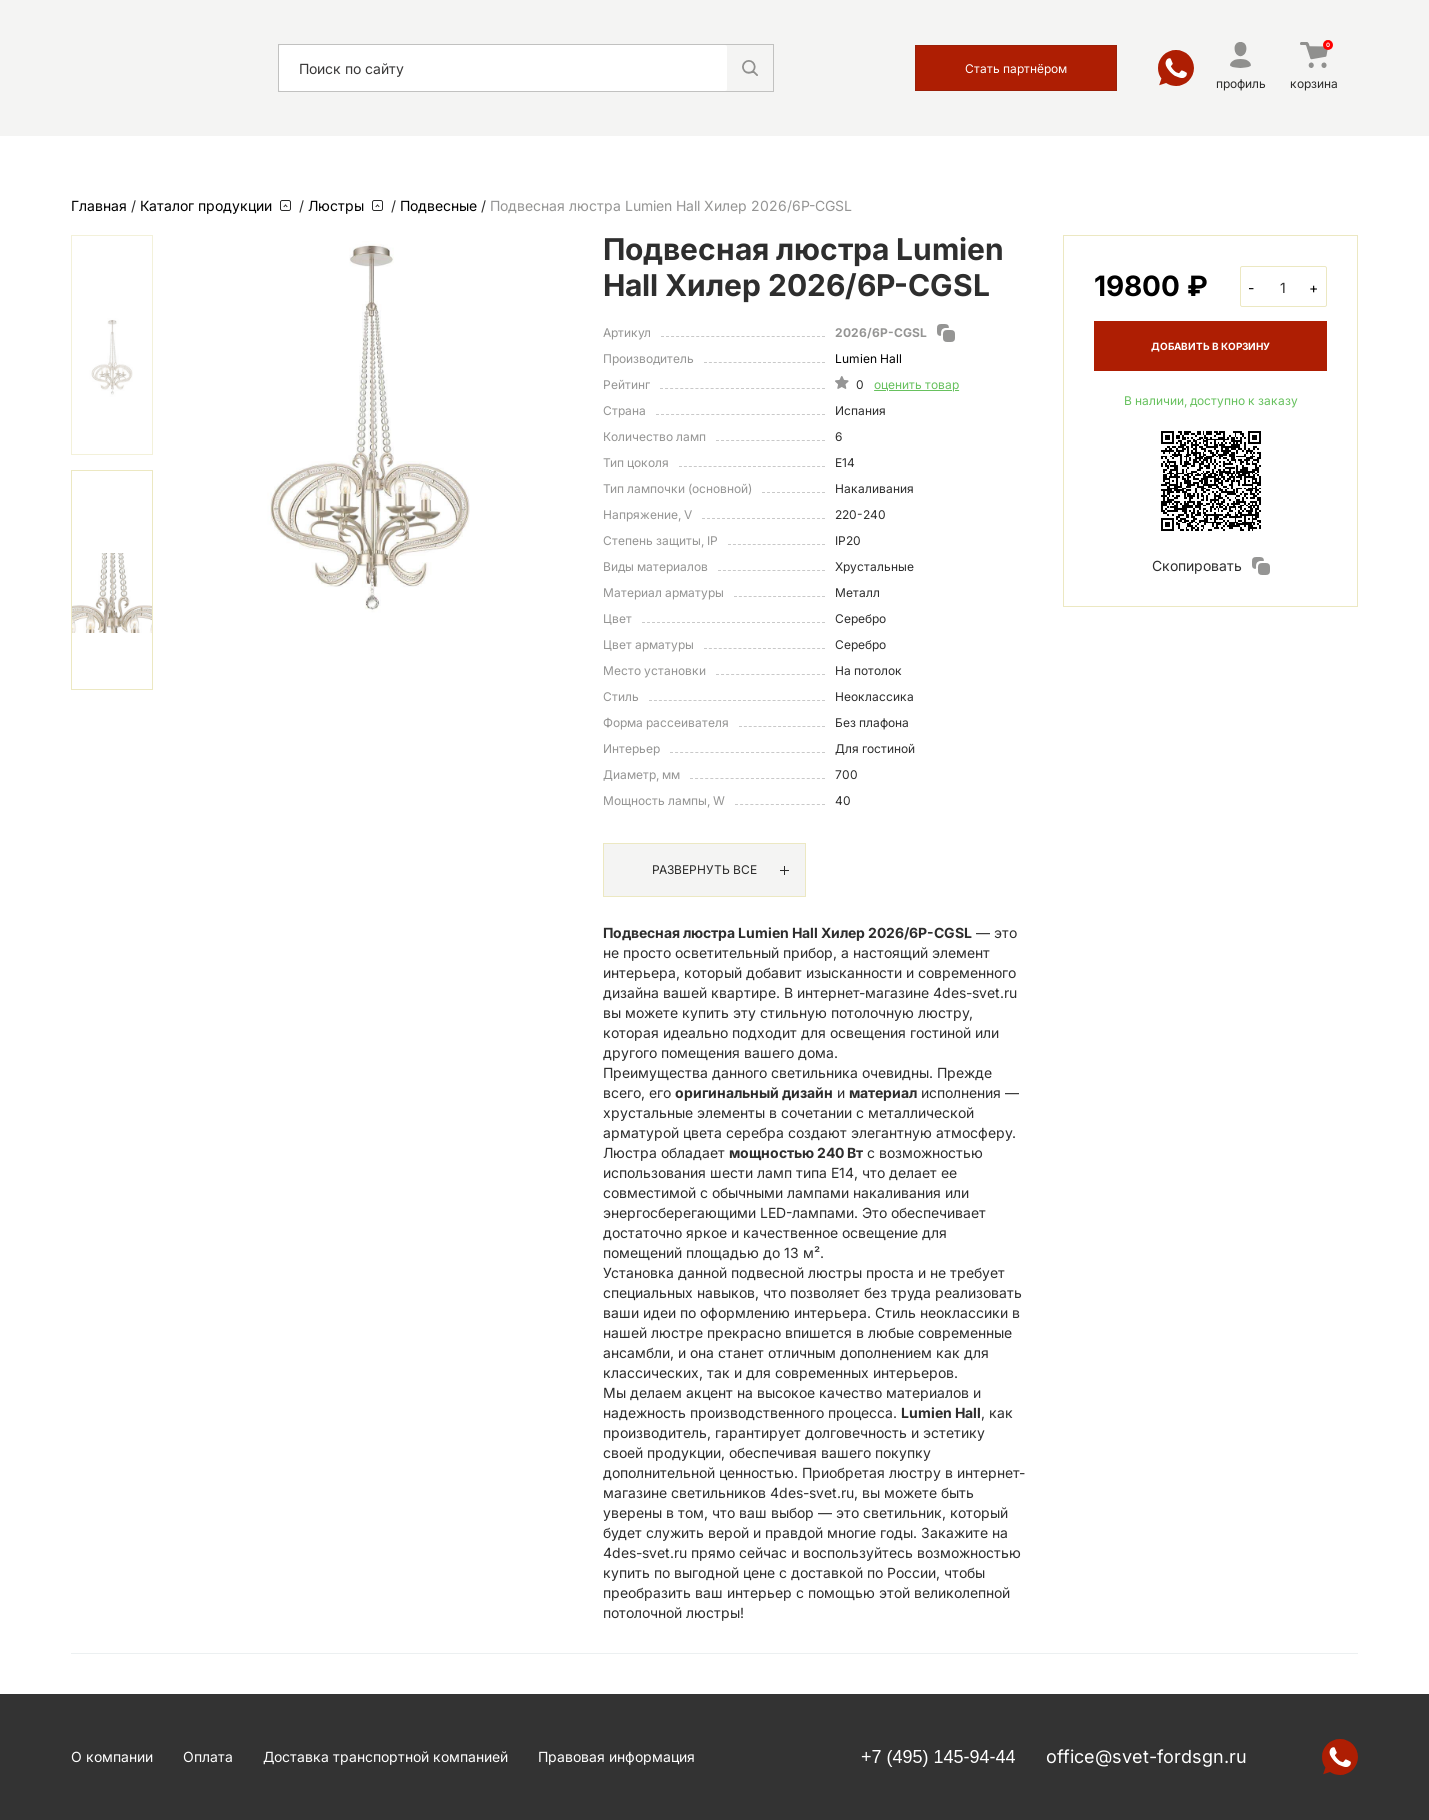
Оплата (208, 1756)
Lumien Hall (868, 358)
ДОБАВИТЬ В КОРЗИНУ (1210, 346)
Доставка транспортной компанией (385, 1756)
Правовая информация (616, 1756)
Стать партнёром (1016, 68)
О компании (112, 1756)
